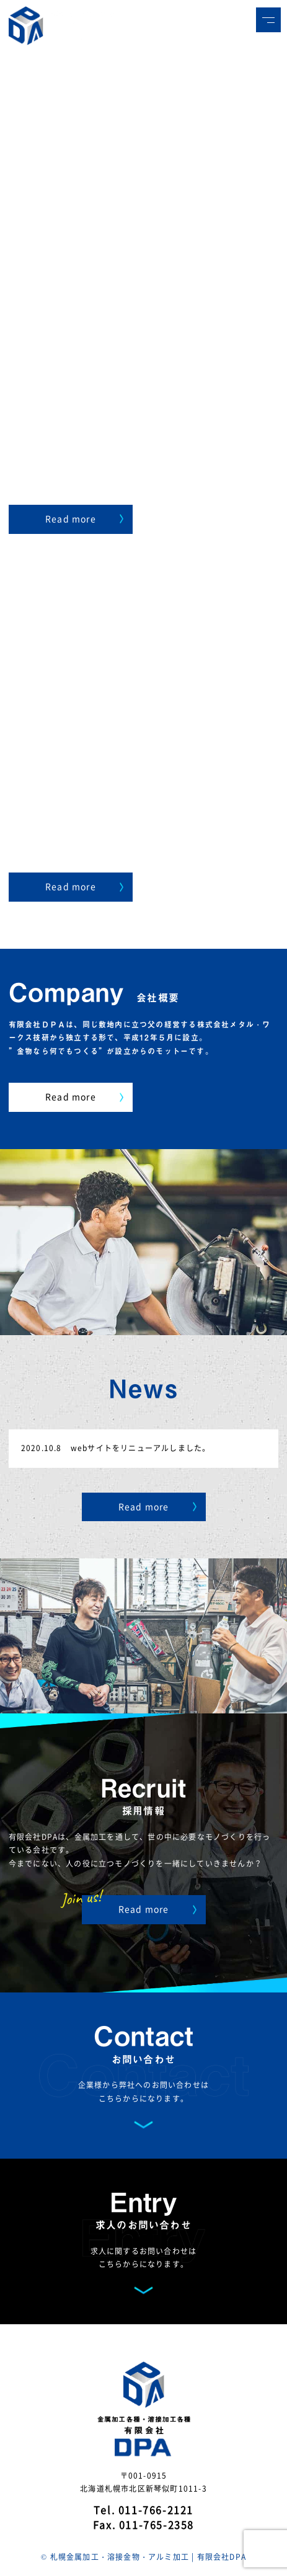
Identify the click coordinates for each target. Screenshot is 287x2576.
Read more (84, 518)
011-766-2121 (155, 2509)
